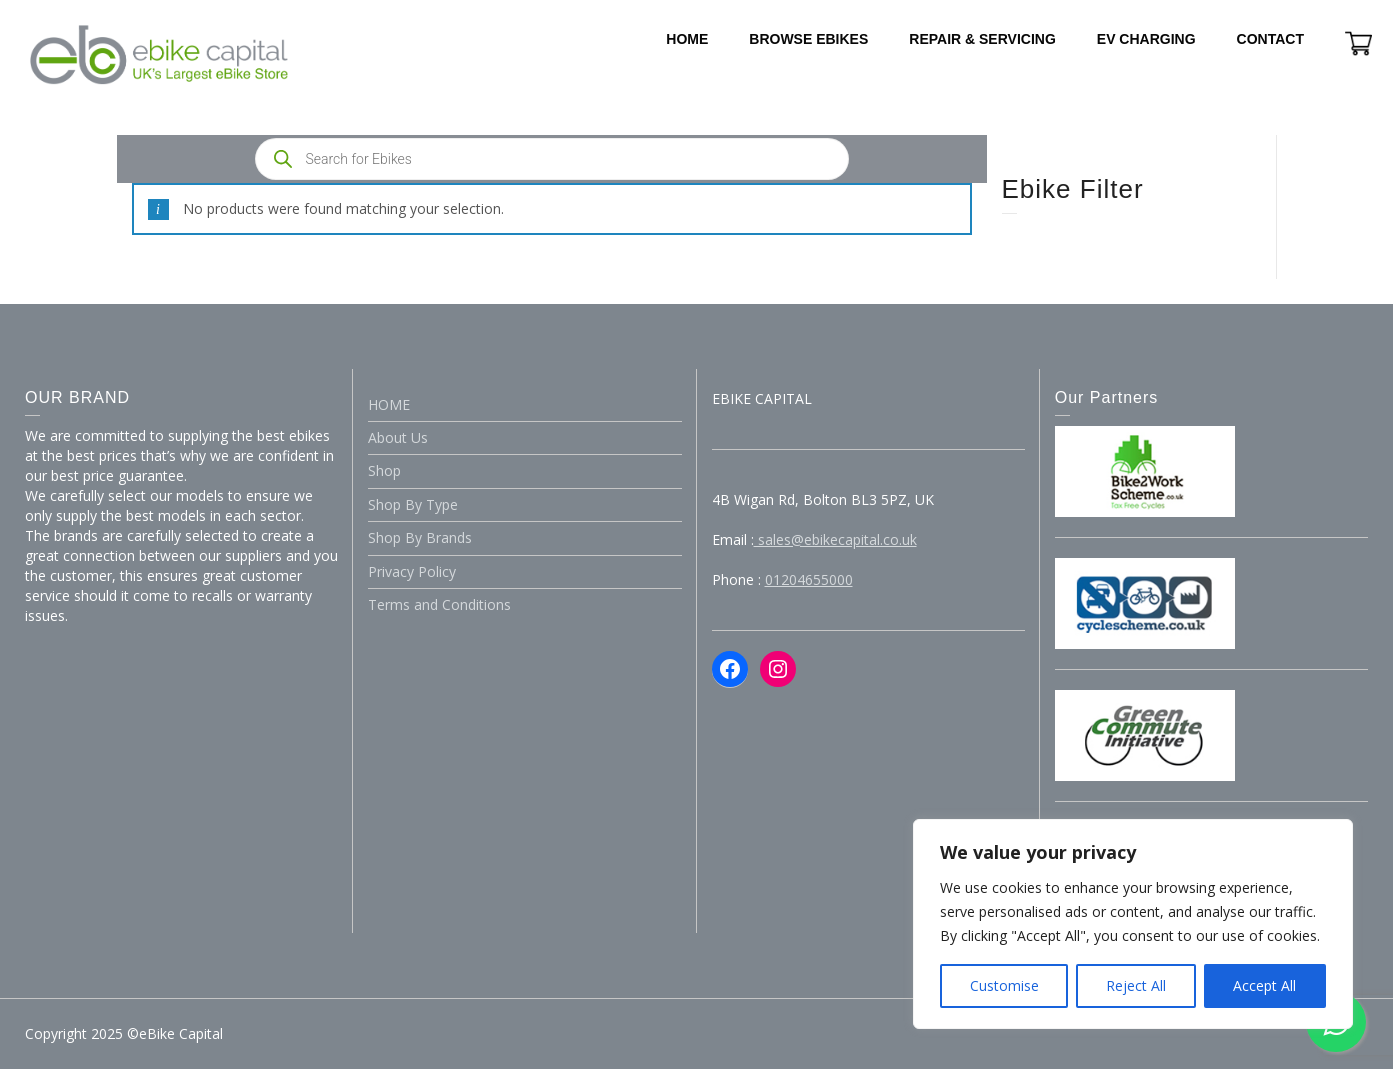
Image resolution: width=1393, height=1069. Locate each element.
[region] (1133, 924)
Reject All (1136, 985)
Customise (1004, 985)
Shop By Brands (420, 537)
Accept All (1264, 985)
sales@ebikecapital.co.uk (835, 539)
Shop (384, 470)
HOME (687, 39)
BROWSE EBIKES (808, 39)
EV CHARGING (1146, 39)
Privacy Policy (412, 571)
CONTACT (1270, 39)
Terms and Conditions (439, 604)
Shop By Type (413, 504)
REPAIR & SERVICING (982, 39)
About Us (398, 437)
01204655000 (809, 579)
